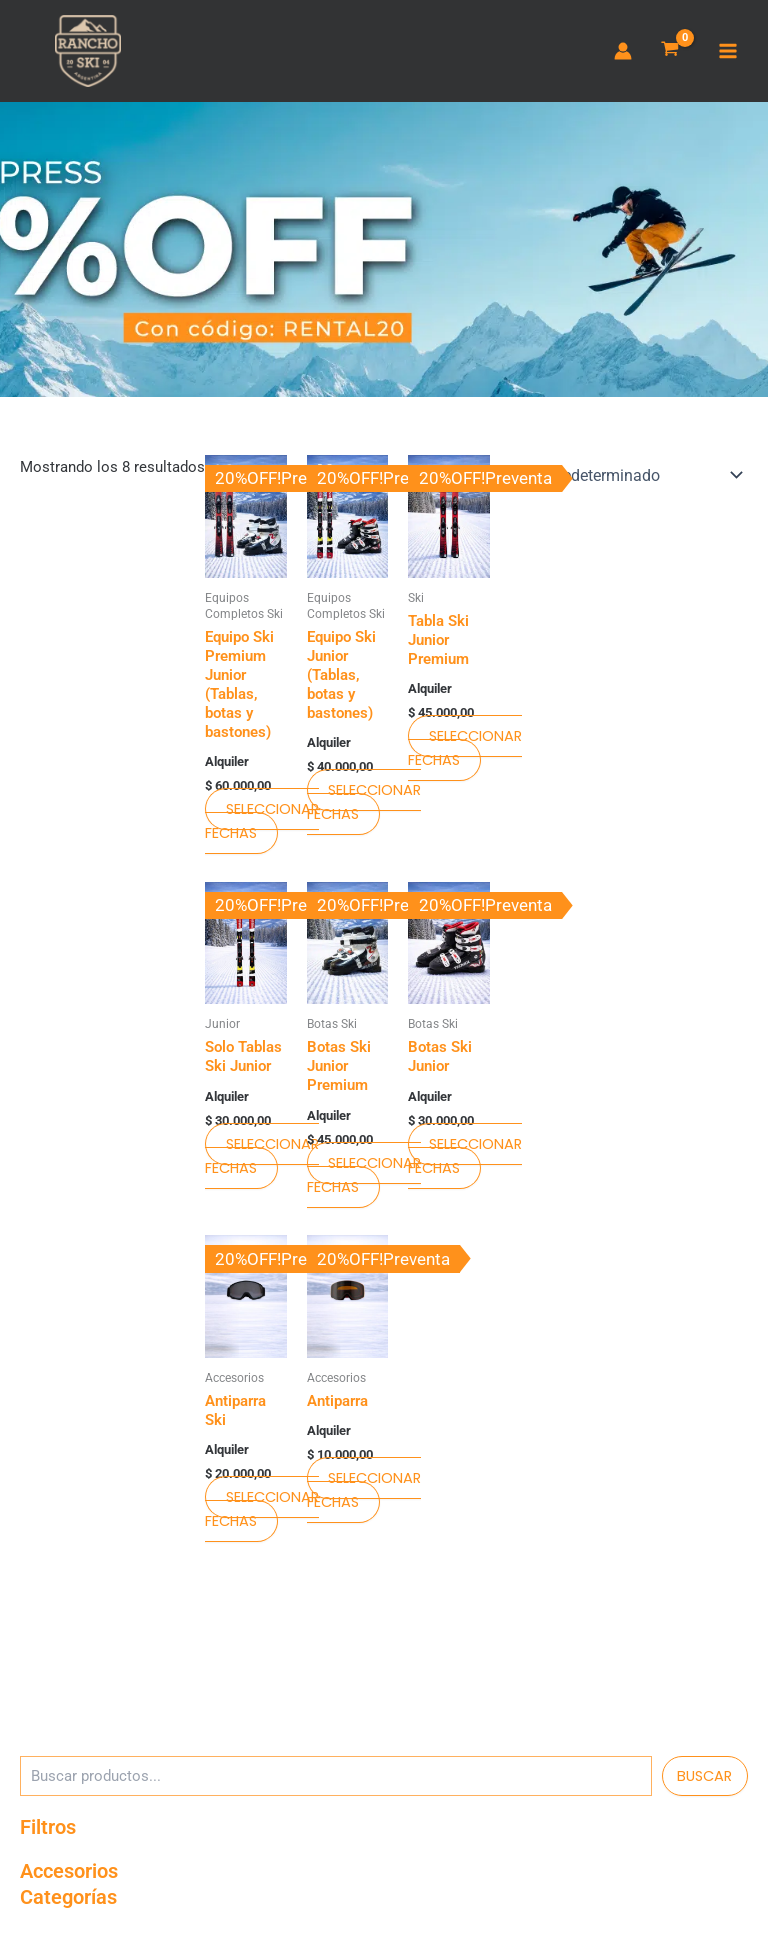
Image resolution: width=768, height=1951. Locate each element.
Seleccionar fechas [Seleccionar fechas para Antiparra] (364, 1495)
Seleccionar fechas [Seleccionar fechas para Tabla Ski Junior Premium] (465, 752)
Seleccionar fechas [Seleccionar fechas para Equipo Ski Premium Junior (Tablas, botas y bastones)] (262, 825)
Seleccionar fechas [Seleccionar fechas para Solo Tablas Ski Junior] (262, 1160)
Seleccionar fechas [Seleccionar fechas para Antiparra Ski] (262, 1514)
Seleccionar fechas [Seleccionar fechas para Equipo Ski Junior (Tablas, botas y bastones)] (364, 807)
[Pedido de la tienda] (619, 480)
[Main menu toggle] (728, 53)
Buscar (704, 1780)
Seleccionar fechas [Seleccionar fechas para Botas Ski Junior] (465, 1160)
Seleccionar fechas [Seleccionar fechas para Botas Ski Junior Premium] (364, 1179)
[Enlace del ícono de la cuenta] (623, 53)
